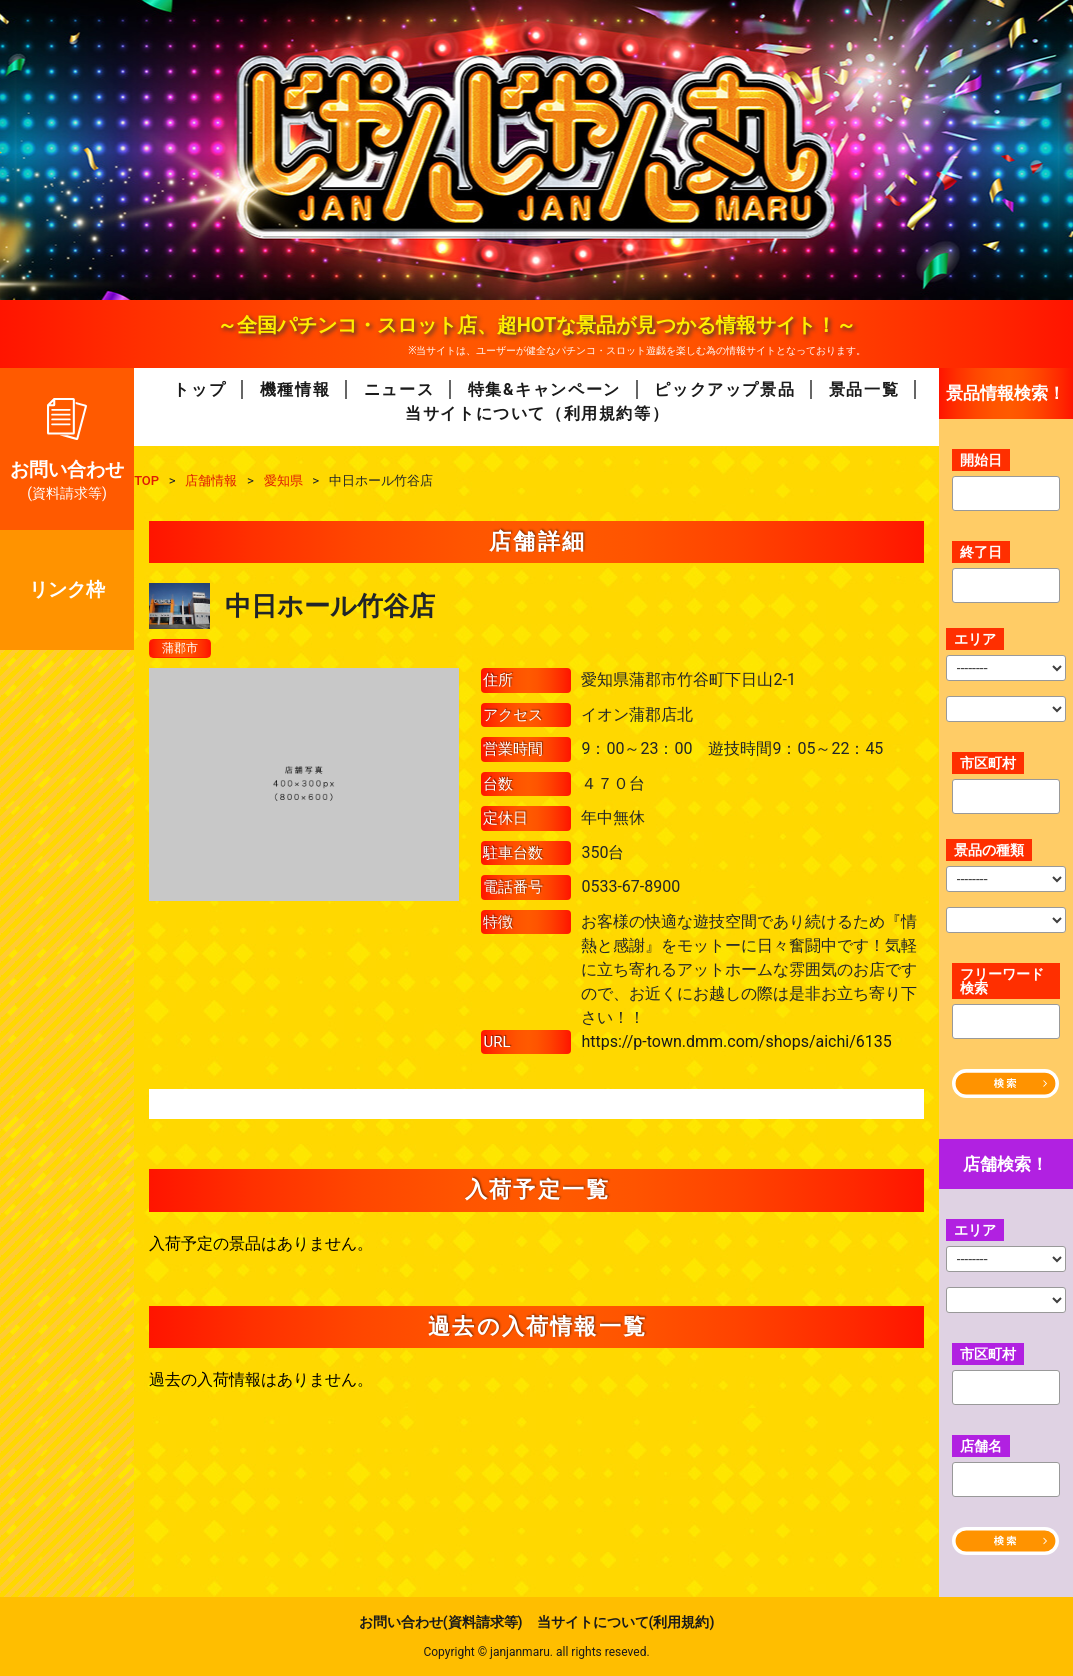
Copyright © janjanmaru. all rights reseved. (536, 1652)
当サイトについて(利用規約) (626, 1622)
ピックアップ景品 (724, 389)
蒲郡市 (183, 649)
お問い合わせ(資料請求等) (441, 1622)
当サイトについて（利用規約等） (537, 413)
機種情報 (295, 389)
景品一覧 (864, 389)
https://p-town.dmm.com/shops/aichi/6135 (736, 1042)
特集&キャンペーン (544, 389)
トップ (199, 389)
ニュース (399, 389)
